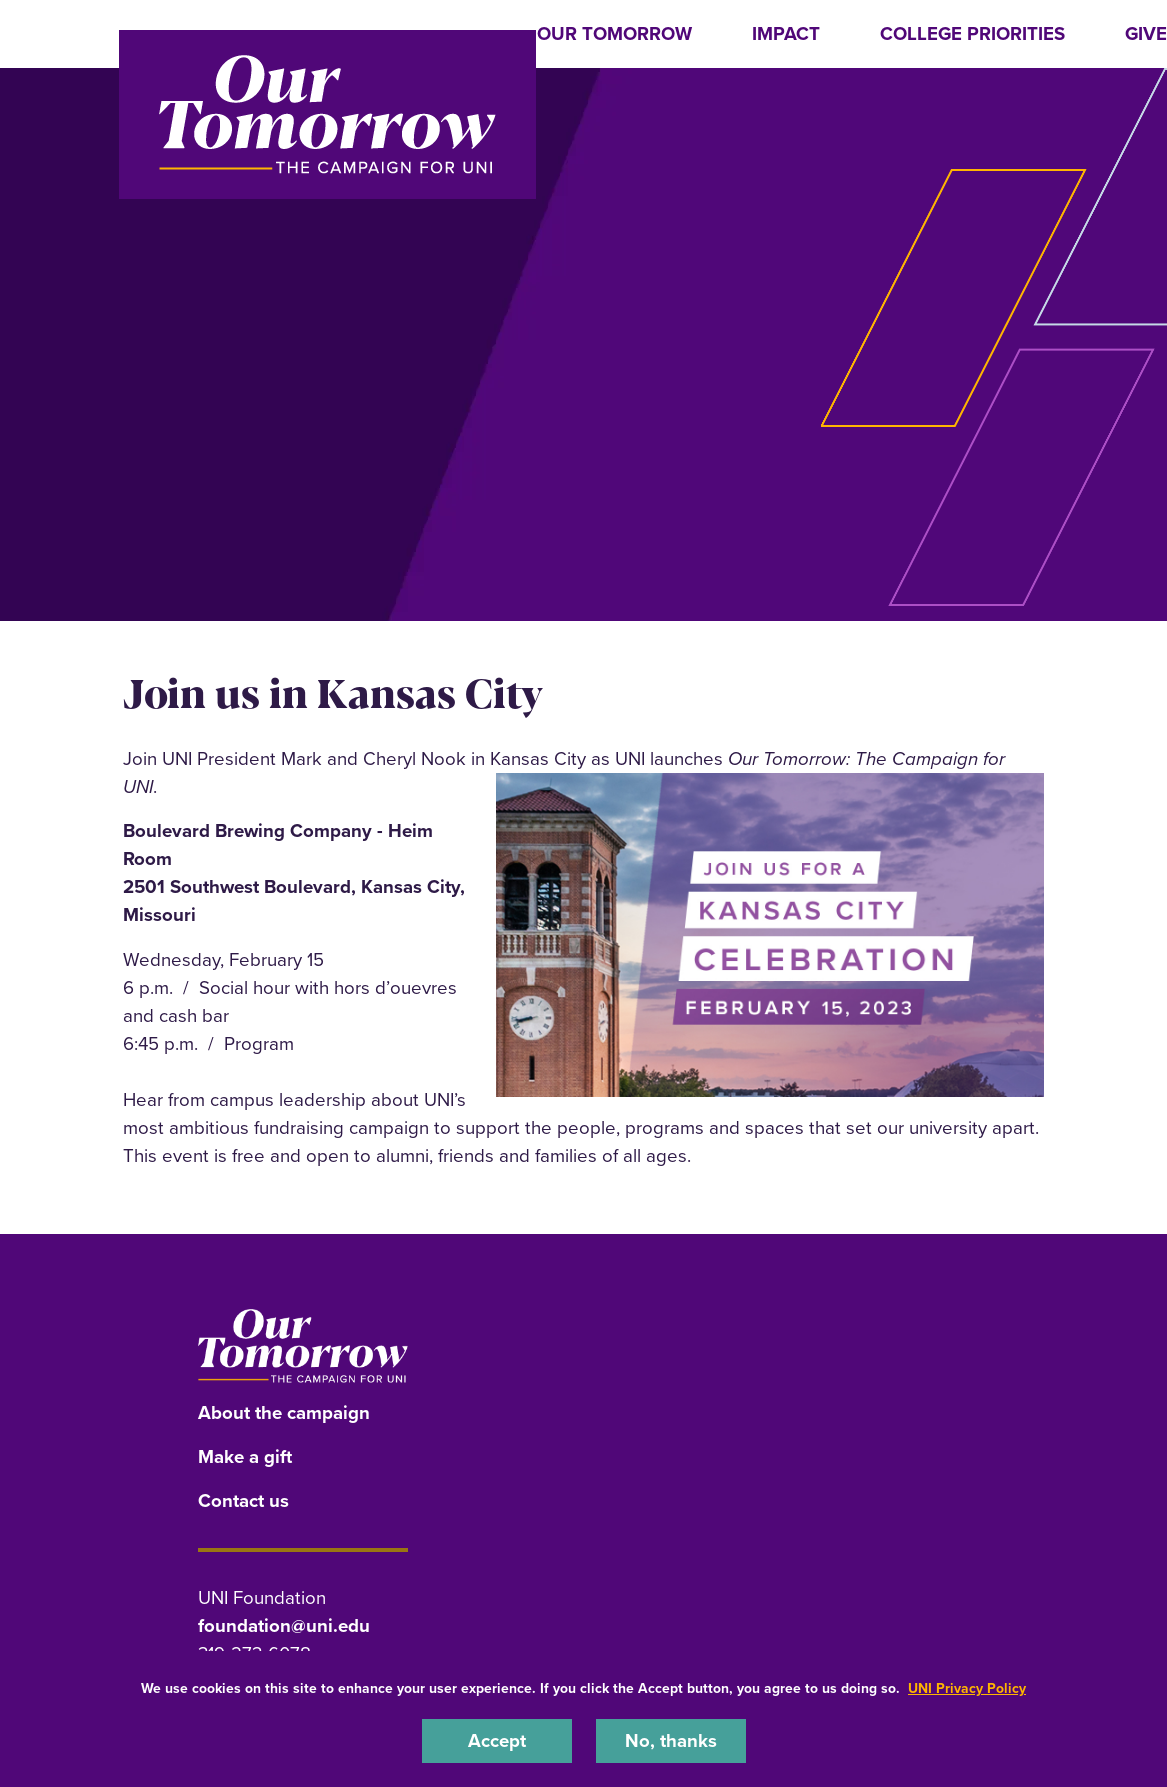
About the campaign (284, 1412)
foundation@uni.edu (284, 1625)
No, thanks (671, 1740)
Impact (786, 33)
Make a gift (245, 1456)
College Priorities (972, 33)
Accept (497, 1740)
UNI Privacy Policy (967, 1688)
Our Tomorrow (614, 33)
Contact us (243, 1500)
